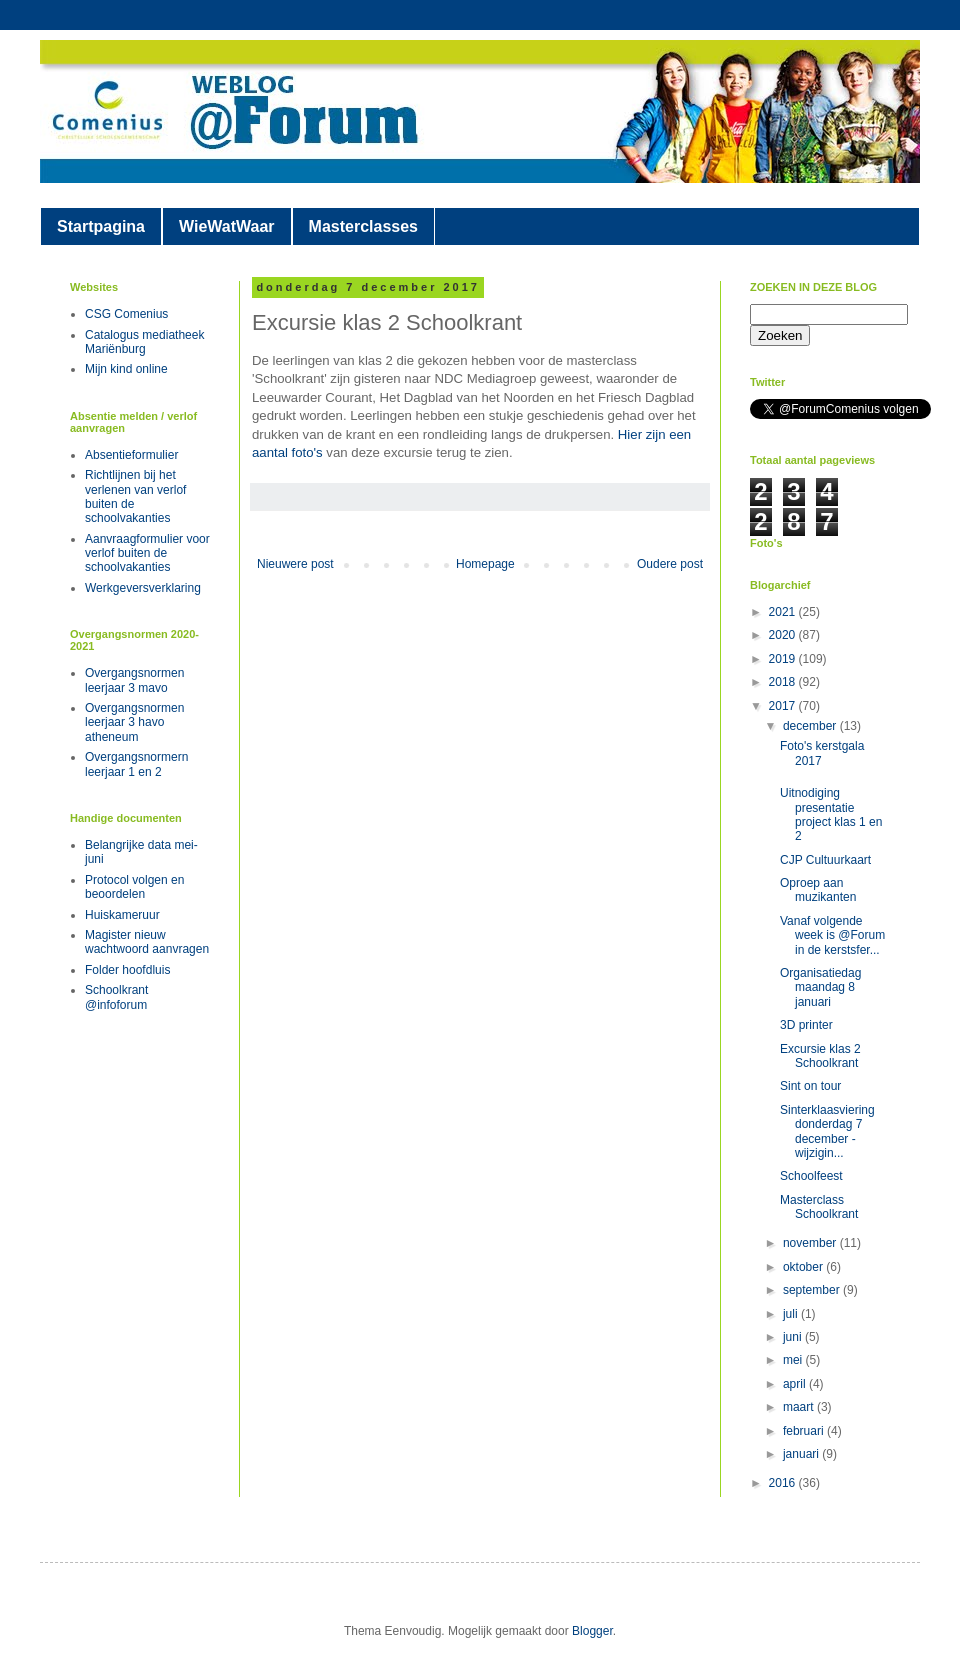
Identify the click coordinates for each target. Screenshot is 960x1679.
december (811, 726)
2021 (784, 612)
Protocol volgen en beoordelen (134, 887)
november (811, 1243)
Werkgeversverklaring (143, 588)
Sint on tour (810, 1086)
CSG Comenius (126, 314)
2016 (784, 1483)
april (796, 1384)
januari (802, 1454)
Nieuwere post (295, 564)
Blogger (592, 1631)
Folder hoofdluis (127, 970)
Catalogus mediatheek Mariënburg (144, 342)
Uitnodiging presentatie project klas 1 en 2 (831, 814)
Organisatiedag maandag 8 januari (820, 987)
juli (792, 1314)
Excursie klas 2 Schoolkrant (820, 1056)
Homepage (485, 564)
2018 (784, 682)
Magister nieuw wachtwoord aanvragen (147, 942)
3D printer (806, 1025)
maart (800, 1407)
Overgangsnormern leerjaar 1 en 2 (136, 764)
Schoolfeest (811, 1176)
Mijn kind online (126, 369)
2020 (784, 635)
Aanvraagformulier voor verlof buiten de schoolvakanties (147, 553)
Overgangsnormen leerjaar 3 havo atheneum (134, 722)
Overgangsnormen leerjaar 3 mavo (134, 680)
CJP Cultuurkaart (825, 860)
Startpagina (101, 226)
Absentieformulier (131, 455)
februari (805, 1431)
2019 (784, 659)
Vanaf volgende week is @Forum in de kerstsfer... (832, 935)
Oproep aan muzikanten (818, 890)
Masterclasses (363, 226)
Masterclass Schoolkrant (819, 1207)
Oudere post (670, 564)
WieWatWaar (227, 226)
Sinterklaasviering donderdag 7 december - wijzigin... (827, 1131)
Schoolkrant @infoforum (116, 997)
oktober (804, 1267)
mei (794, 1360)
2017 (784, 706)
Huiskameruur (122, 915)
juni (794, 1337)
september (813, 1290)
